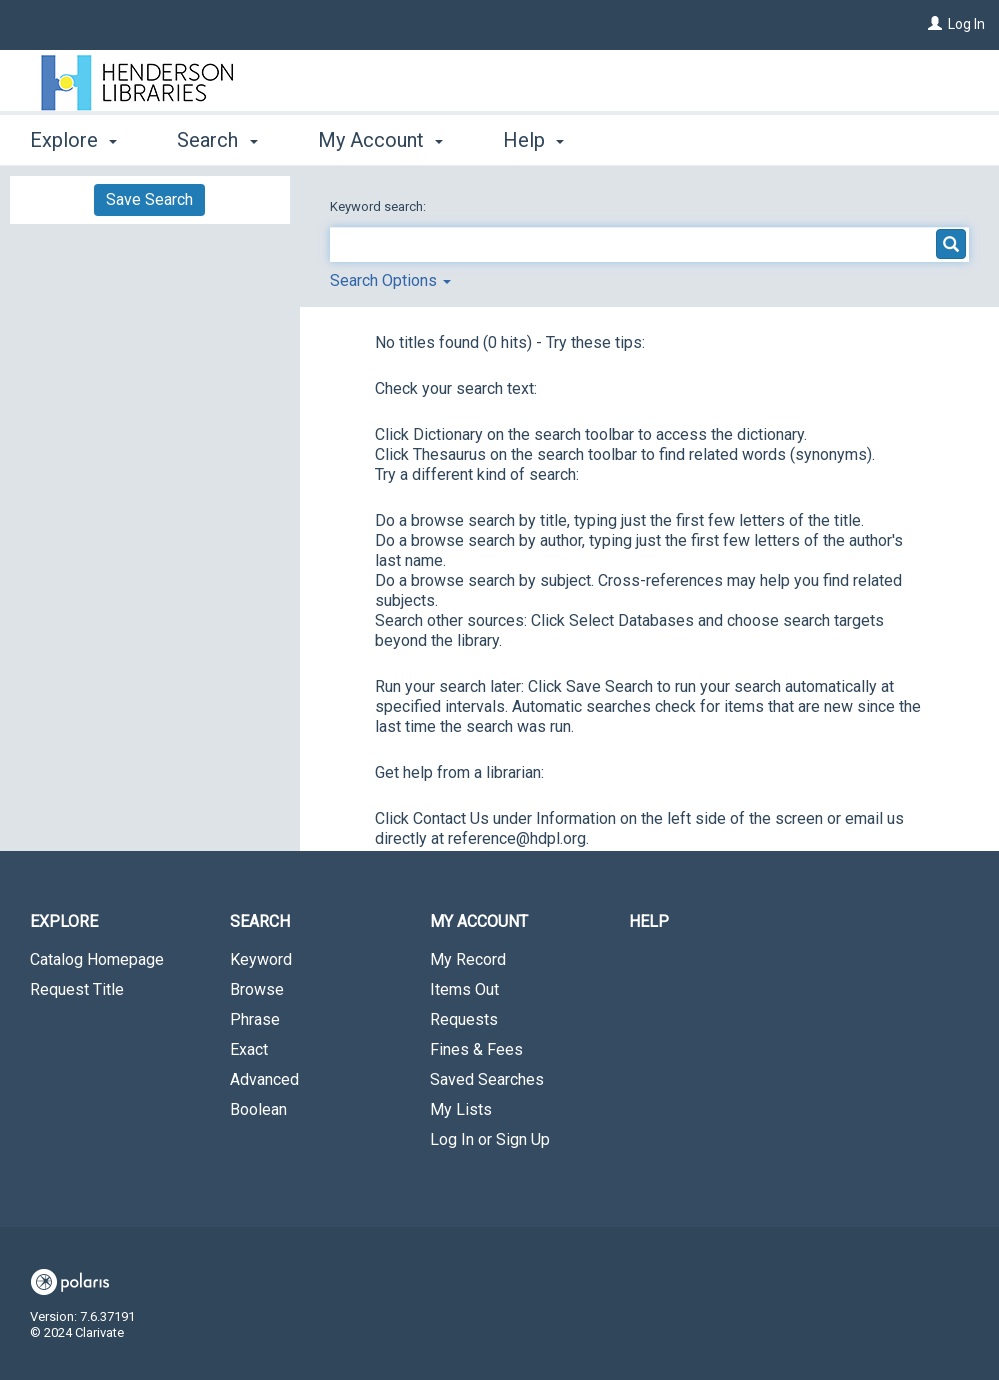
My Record (468, 959)
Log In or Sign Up (490, 1139)
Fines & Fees (476, 1049)
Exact (249, 1049)
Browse (257, 989)
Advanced (264, 1079)
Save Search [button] (149, 199)
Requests (464, 1019)
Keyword (261, 959)
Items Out (464, 989)
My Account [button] (380, 140)
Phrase (255, 1019)
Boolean (258, 1109)
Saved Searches (487, 1079)
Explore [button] (73, 140)
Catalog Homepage (97, 959)
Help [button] (533, 140)
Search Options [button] (390, 280)
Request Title (77, 989)
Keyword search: (379, 206)
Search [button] (217, 140)
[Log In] (935, 24)
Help (649, 921)
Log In (966, 24)
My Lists (461, 1109)
